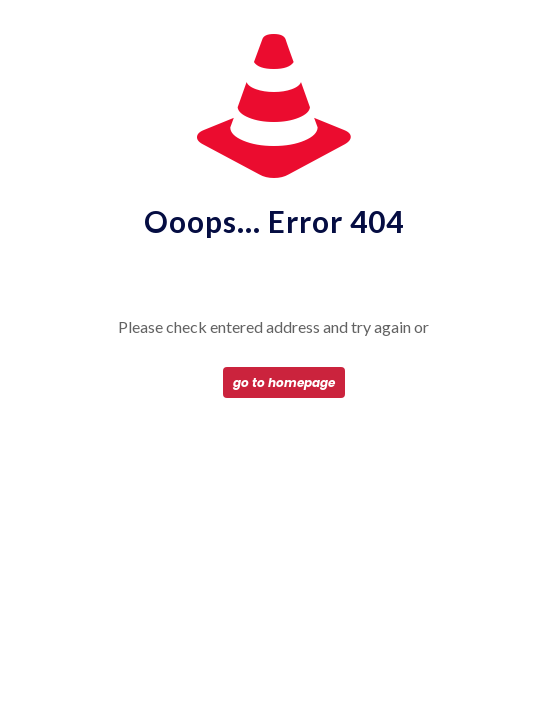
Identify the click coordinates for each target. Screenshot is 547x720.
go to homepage (284, 382)
